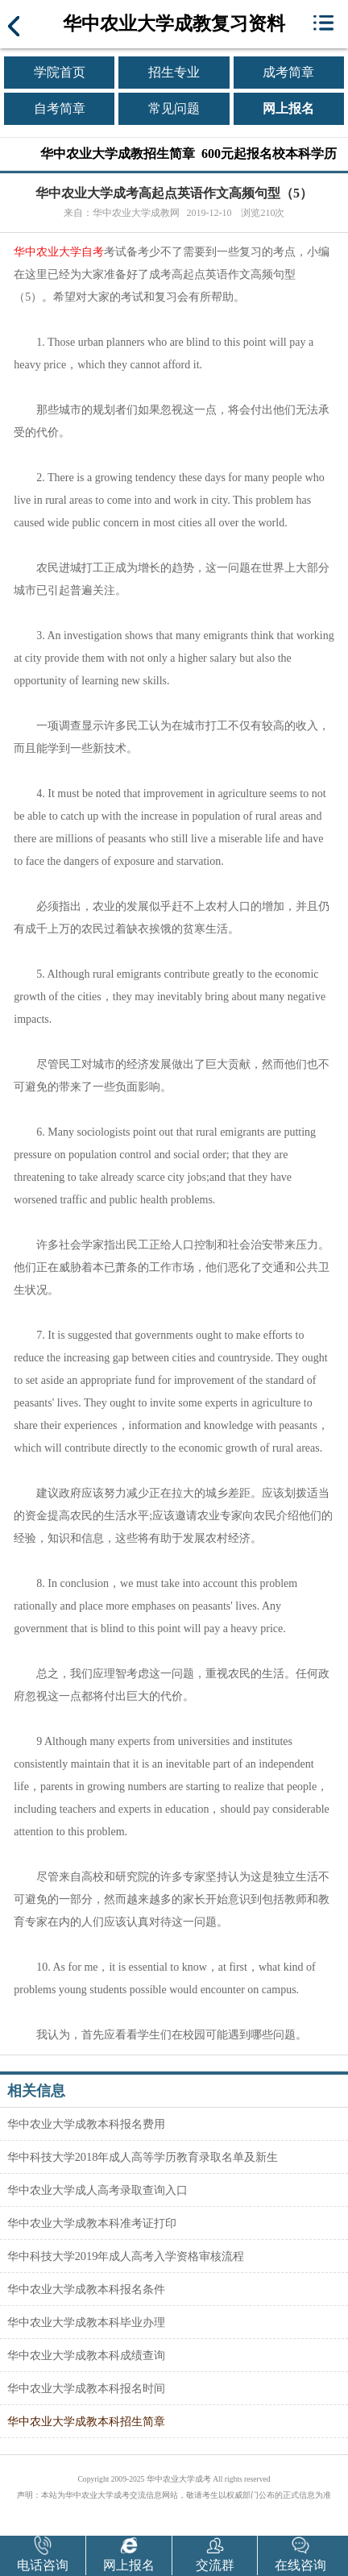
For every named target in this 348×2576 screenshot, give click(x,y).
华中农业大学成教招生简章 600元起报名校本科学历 (188, 153)
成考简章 (288, 72)
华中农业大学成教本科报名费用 (86, 2123)
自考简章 (59, 108)
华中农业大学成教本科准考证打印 (91, 2223)
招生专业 (174, 72)
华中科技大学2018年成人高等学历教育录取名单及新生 (143, 2156)
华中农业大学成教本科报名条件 (86, 2289)
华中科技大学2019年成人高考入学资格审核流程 (126, 2256)
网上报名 (288, 108)
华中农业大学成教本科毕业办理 (86, 2322)
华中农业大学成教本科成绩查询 (86, 2355)
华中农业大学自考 (59, 252)
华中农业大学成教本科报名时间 (86, 2388)
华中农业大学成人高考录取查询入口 (97, 2189)
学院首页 (59, 72)
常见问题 (174, 108)
